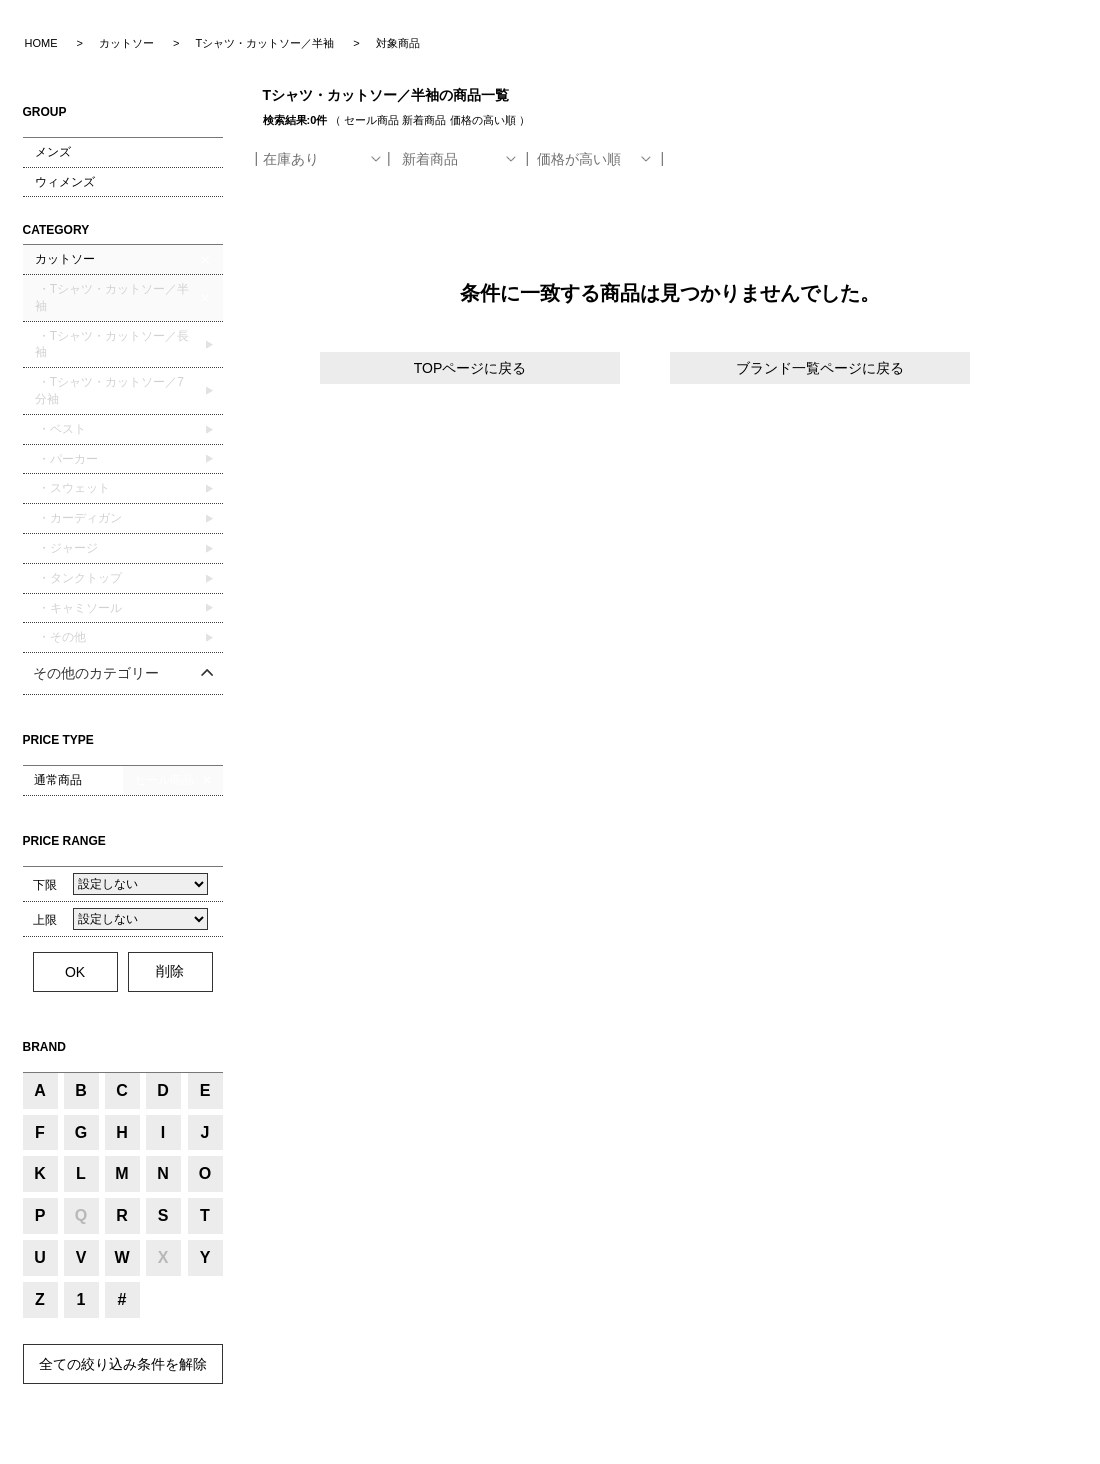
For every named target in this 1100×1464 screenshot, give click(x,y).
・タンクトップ (78, 578)
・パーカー (66, 459)
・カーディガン (78, 518)
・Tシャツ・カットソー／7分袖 (109, 390)
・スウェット (72, 488)
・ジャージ (66, 548)
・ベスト (60, 429)
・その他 (60, 637)
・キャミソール (78, 608)
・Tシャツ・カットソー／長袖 (112, 344)
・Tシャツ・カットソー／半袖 (112, 297)
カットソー (65, 259)
